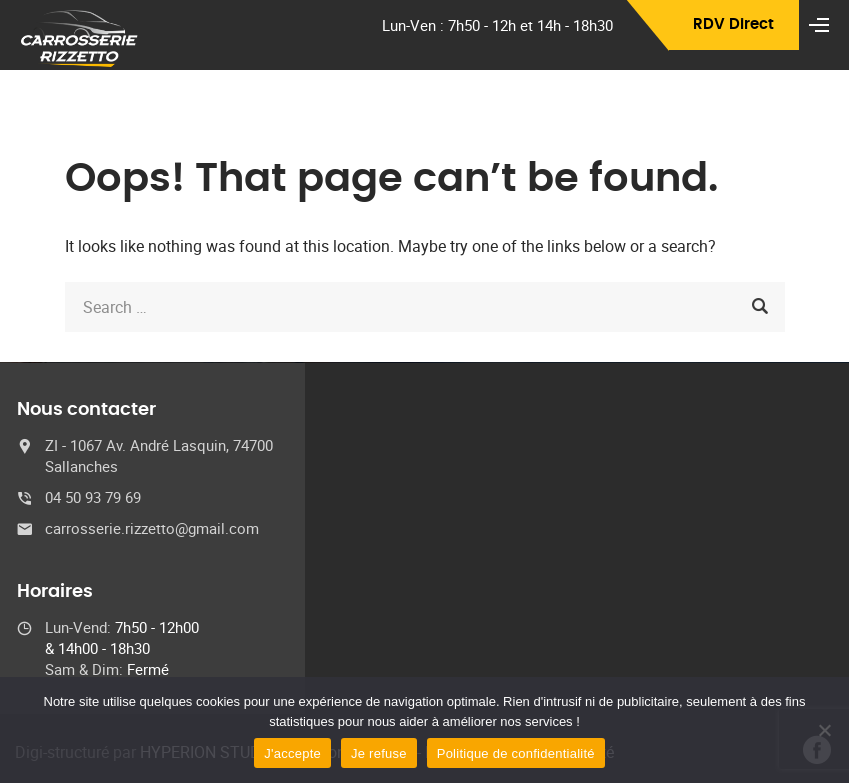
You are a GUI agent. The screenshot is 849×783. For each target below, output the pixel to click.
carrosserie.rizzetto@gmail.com (152, 528)
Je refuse (379, 753)
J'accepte (292, 753)
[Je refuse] (824, 730)
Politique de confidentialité (516, 753)
